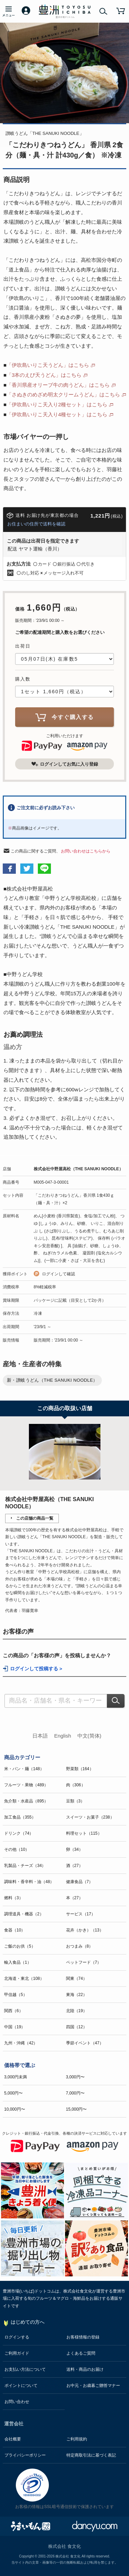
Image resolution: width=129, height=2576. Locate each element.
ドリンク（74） (18, 1833)
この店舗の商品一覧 (34, 1518)
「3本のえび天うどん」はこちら (44, 375)
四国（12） (76, 2026)
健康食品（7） (79, 1881)
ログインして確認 (58, 1274)
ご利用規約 (76, 2439)
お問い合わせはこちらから (85, 851)
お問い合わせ (16, 2401)
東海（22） (76, 1994)
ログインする (16, 2337)
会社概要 (12, 2439)
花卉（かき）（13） (85, 1930)
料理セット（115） (84, 1833)
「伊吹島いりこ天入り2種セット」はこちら (57, 404)
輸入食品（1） (17, 1962)
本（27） (74, 1897)
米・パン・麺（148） (24, 1768)
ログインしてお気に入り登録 (64, 764)
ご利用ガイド (16, 2353)
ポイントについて (20, 2385)
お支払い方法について (25, 2369)
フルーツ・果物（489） (26, 1785)
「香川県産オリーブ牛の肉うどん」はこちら (58, 385)
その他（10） (16, 1849)
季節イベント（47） (85, 2043)
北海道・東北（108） (24, 1978)
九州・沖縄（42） (20, 2043)
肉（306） (75, 1785)
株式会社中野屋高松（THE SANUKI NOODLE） (78, 1169)
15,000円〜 (76, 2109)
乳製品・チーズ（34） (25, 1865)
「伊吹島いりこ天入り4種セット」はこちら (57, 414)
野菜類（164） (80, 1768)
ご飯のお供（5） (19, 1946)
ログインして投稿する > (36, 1668)
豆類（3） (75, 1801)
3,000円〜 (75, 2077)
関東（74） (76, 1978)
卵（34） (74, 1849)
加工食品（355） (20, 1817)
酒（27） (74, 1865)
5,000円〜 (13, 2093)
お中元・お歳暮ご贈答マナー (93, 2385)
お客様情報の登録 (82, 2337)
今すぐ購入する (64, 717)
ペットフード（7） (83, 1962)
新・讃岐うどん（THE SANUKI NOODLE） (52, 1380)
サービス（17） (80, 1914)
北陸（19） (76, 2010)
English (62, 1736)
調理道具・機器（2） (24, 1914)
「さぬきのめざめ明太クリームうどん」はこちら (63, 394)
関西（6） (13, 2010)
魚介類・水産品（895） (26, 1801)
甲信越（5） (15, 1994)
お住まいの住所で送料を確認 (36, 523)
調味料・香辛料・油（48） (29, 1881)
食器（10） (14, 1930)
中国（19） (14, 2026)
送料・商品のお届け (85, 2369)
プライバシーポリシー (25, 2455)
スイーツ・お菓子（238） (90, 1817)
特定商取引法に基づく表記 (91, 2455)
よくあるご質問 (80, 2353)
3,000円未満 (15, 2077)
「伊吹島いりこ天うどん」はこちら (48, 365)
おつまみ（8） (79, 1946)
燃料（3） (13, 1897)
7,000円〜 (75, 2093)
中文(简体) (89, 1736)
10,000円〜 (14, 2109)
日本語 (40, 1736)
